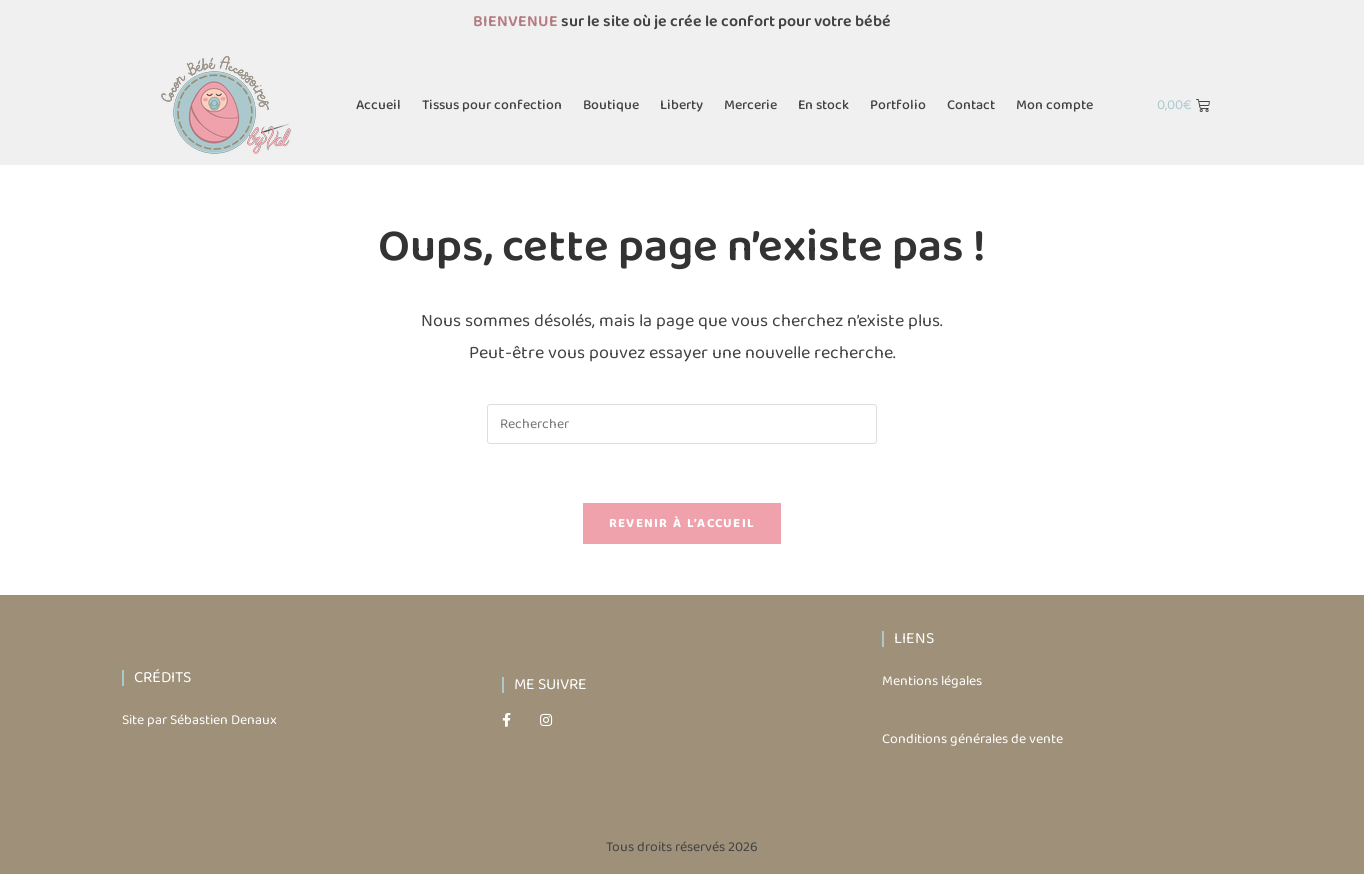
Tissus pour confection (492, 105)
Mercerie (750, 105)
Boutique (611, 105)
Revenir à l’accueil (682, 525)
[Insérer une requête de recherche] (682, 424)
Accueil (378, 105)
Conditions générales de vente (972, 741)
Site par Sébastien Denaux (199, 722)
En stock (823, 105)
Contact (971, 105)
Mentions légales (932, 684)
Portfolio (898, 105)
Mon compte (1054, 105)
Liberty (681, 105)
